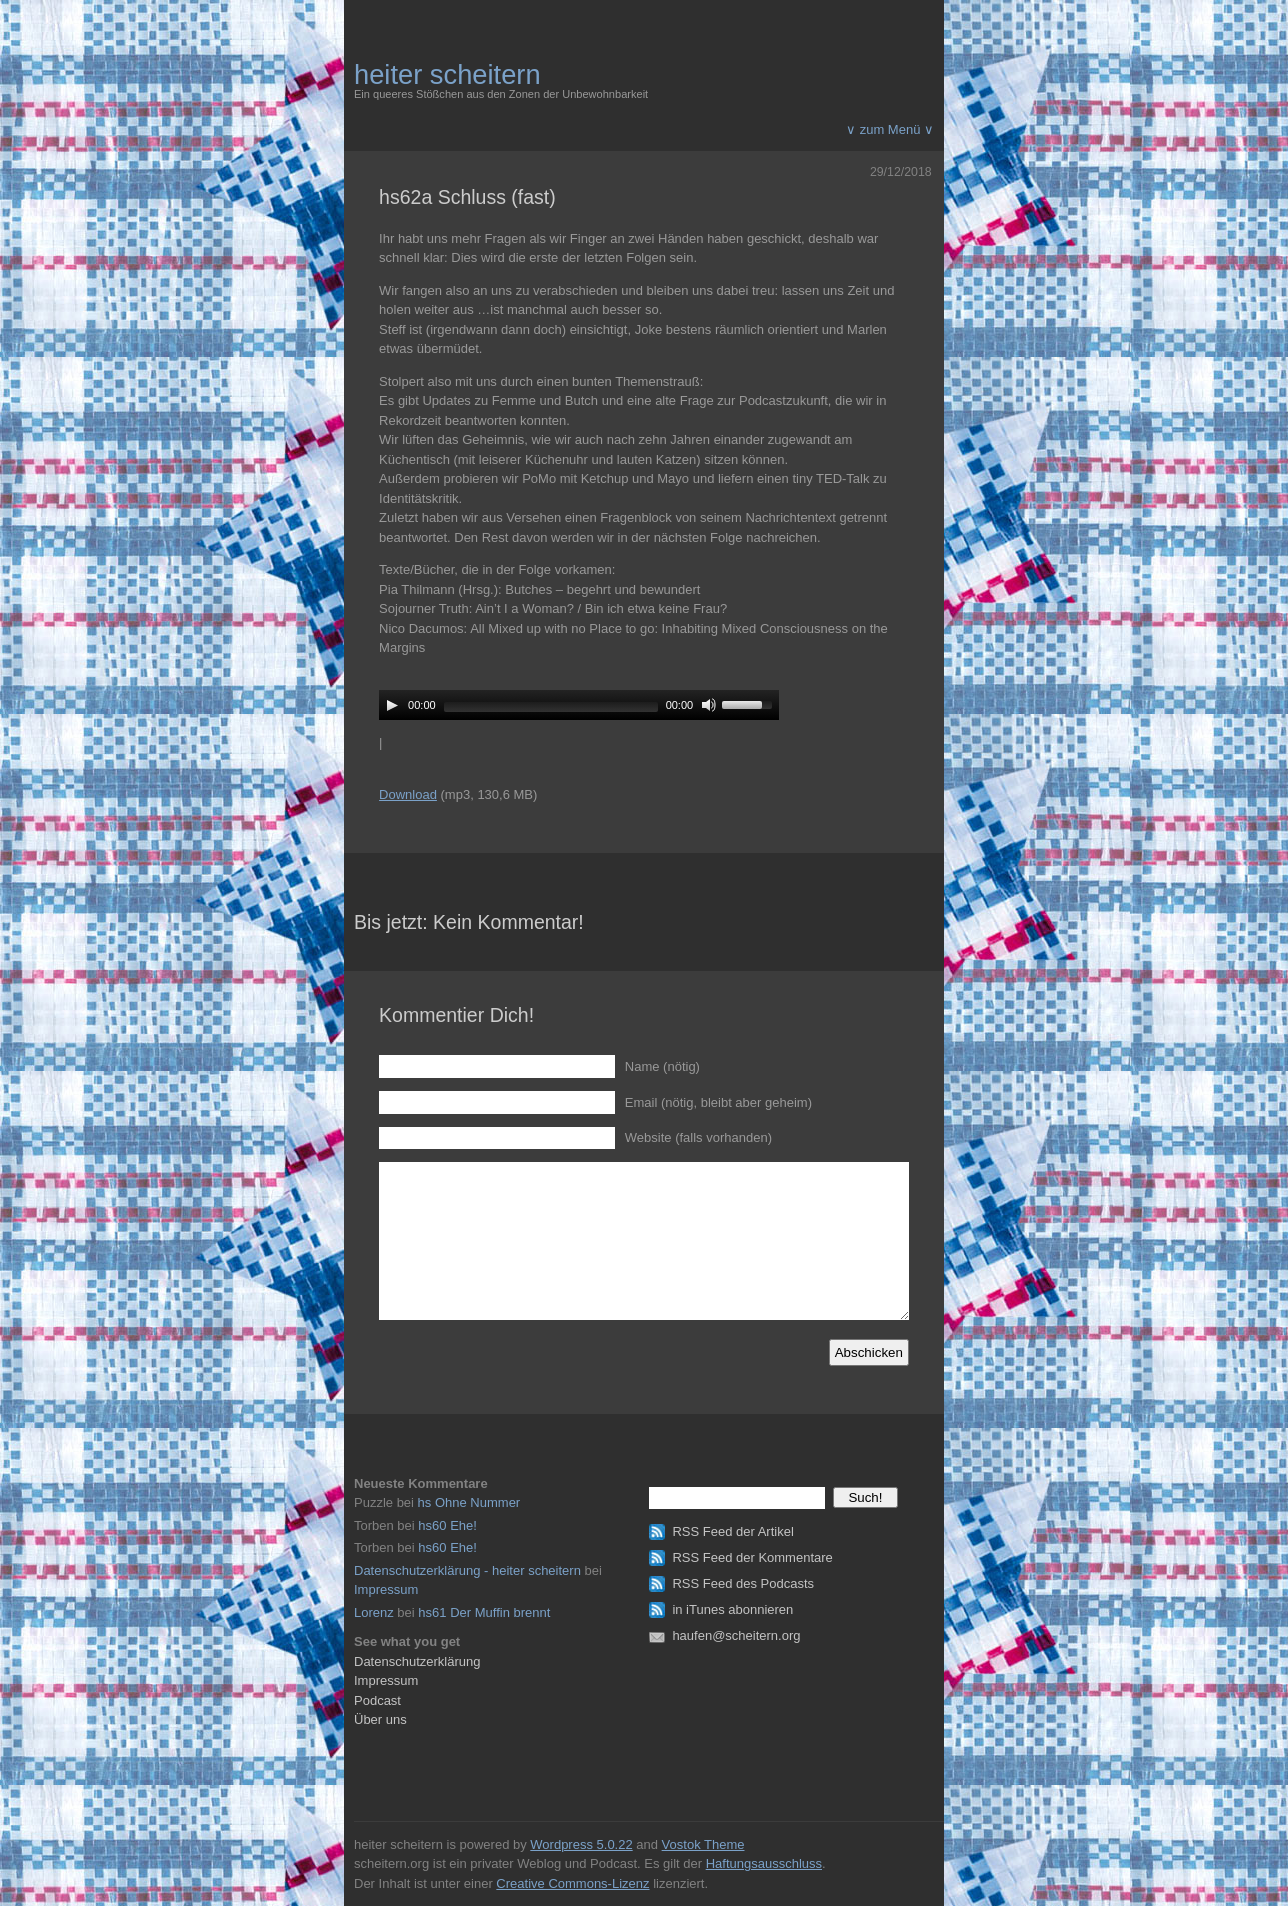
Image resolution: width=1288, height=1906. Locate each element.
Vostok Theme (703, 1844)
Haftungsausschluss (764, 1863)
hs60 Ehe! (447, 1525)
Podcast (377, 1700)
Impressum (386, 1589)
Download (408, 794)
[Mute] (709, 705)
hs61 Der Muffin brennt (484, 1612)
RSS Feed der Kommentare (752, 1557)
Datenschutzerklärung (417, 1661)
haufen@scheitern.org (736, 1635)
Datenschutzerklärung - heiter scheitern (467, 1570)
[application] (579, 705)
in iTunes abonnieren (732, 1609)
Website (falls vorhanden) (698, 1137)
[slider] (551, 707)
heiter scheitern (447, 74)
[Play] (392, 705)
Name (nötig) (662, 1066)
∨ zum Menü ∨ (890, 129)
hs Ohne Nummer (469, 1502)
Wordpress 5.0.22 (581, 1844)
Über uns (380, 1719)
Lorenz (374, 1612)
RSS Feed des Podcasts (743, 1583)
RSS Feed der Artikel (732, 1531)
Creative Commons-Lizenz (572, 1883)
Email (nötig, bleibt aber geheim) (718, 1102)
